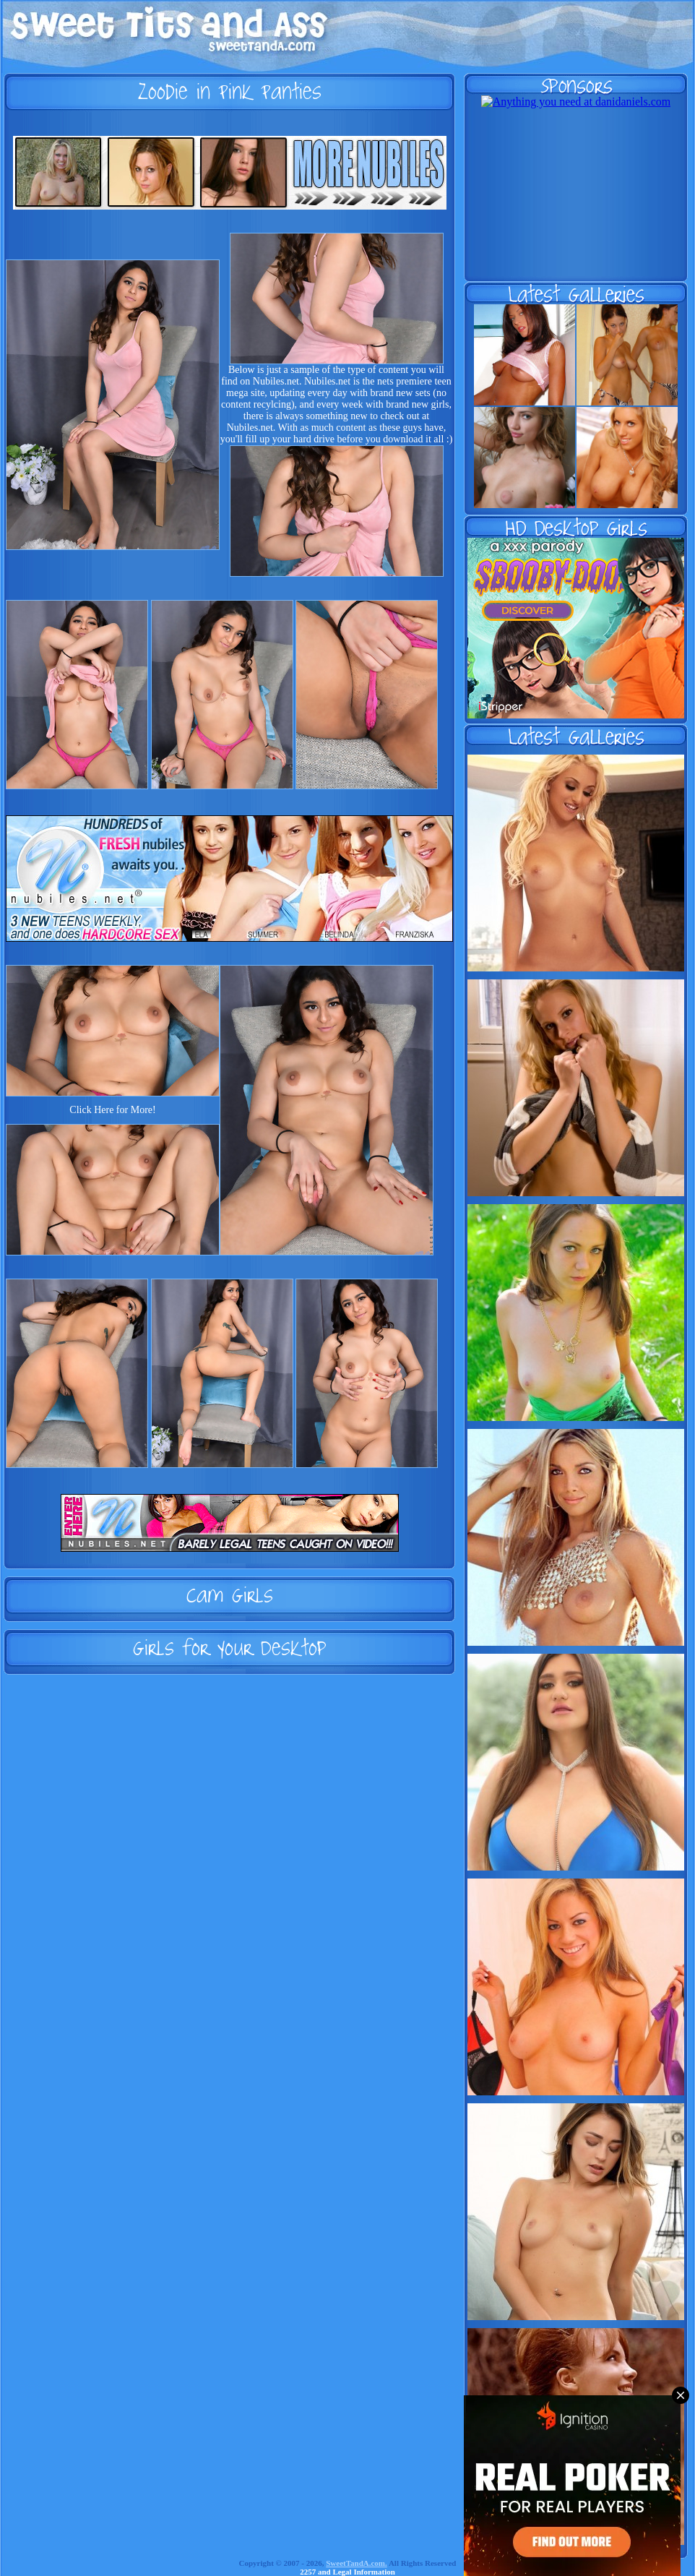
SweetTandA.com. (356, 2563)
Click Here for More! (112, 1109)
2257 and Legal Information (347, 2571)
